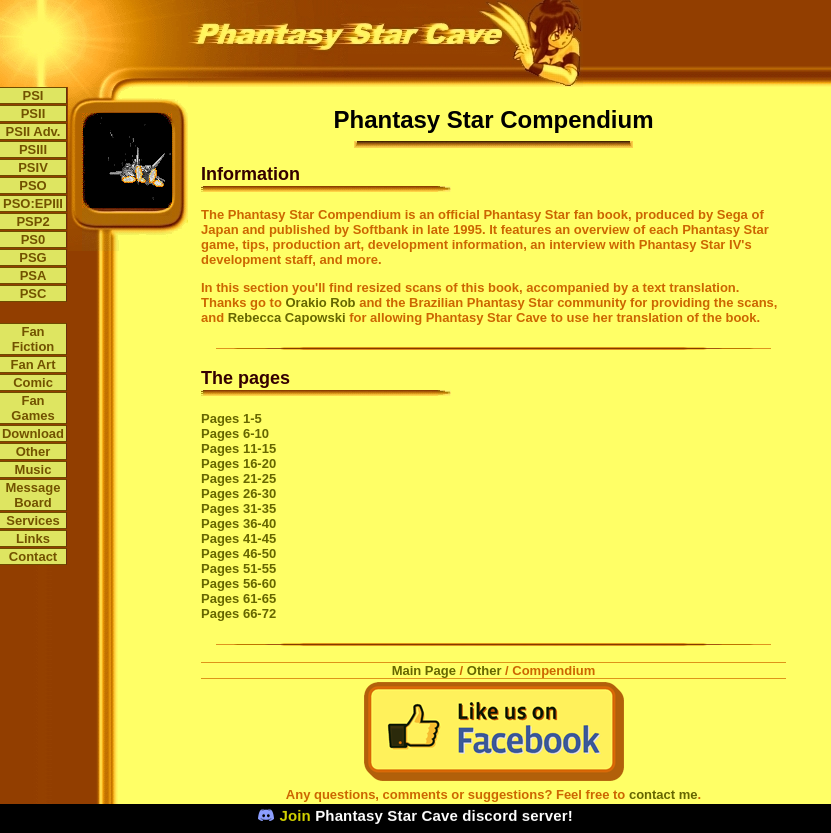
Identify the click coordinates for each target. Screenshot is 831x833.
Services (33, 520)
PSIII (33, 149)
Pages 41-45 (238, 538)
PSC (33, 293)
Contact (33, 556)
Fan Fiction (33, 339)
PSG (32, 257)
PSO (32, 185)
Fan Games (32, 408)
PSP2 (32, 221)
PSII (33, 113)
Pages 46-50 (238, 553)
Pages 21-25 (238, 478)
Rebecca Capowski (287, 317)
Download (33, 433)
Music (33, 469)
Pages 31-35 (238, 508)
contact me (663, 794)
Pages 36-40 (238, 523)
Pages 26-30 (238, 493)
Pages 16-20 (238, 463)
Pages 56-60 (238, 583)
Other (33, 451)
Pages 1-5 (231, 418)
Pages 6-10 (235, 433)
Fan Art (32, 364)
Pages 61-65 (238, 598)
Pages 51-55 (238, 568)
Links (33, 538)
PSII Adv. (33, 131)
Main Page (424, 670)
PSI (33, 95)
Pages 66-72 (238, 613)
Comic (33, 382)
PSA (33, 275)
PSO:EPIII (33, 203)
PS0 (33, 239)
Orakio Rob (321, 302)
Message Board (33, 495)
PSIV (33, 167)
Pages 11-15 (238, 448)
